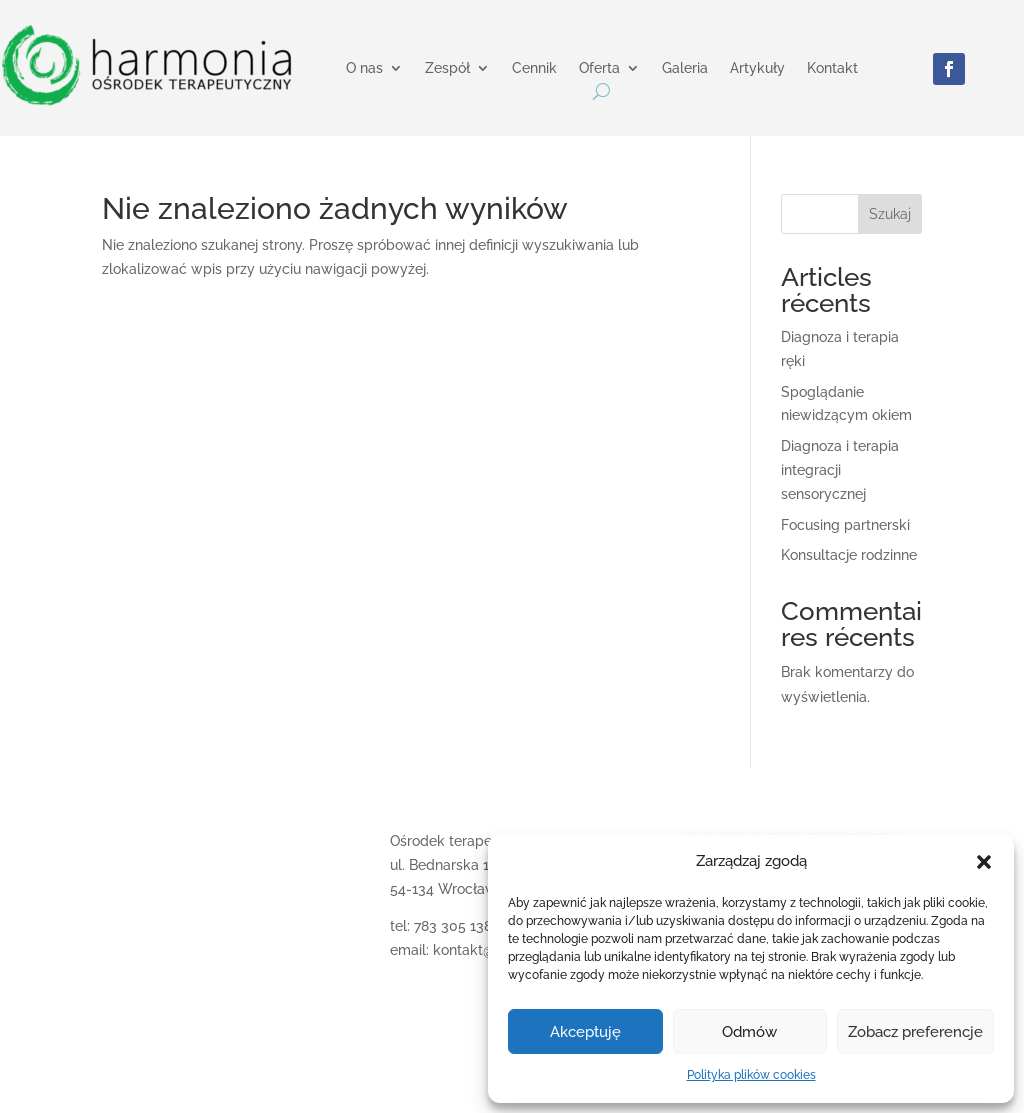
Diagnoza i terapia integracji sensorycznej (840, 470)
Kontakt (832, 68)
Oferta (599, 68)
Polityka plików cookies (751, 1075)
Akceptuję (585, 1032)
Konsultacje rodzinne (849, 555)
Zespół (447, 68)
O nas (364, 68)
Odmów (749, 1032)
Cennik (534, 68)
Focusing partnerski (845, 525)
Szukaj (890, 214)
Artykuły (757, 68)
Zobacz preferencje (915, 1032)
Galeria (685, 68)
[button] (984, 862)
